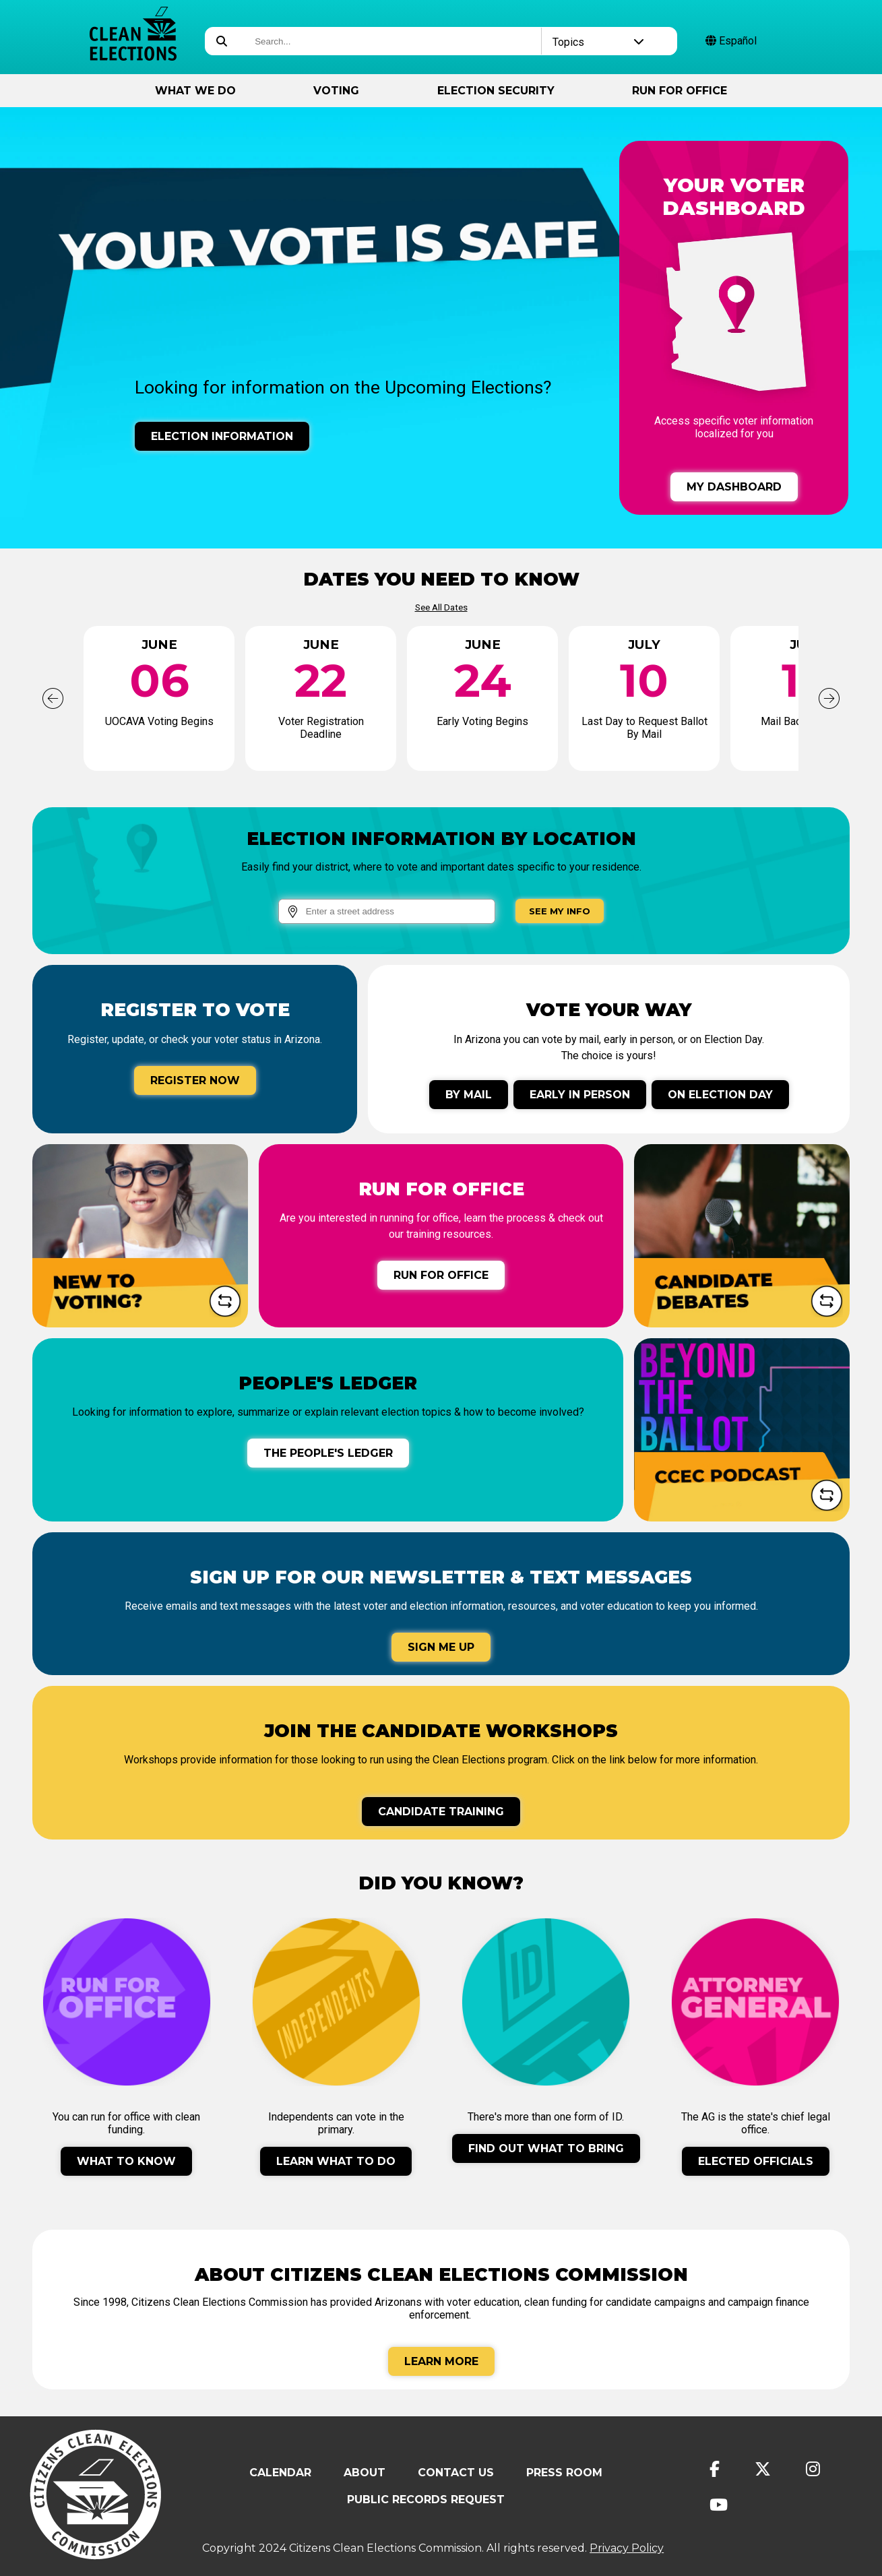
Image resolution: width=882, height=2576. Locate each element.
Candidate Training (441, 1811)
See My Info (559, 911)
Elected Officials (755, 2161)
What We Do (195, 90)
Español (731, 40)
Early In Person (580, 1094)
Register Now (195, 1080)
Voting (336, 90)
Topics (598, 42)
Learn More (441, 2361)
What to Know (126, 2161)
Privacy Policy (627, 2548)
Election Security (496, 90)
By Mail (468, 1094)
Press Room (564, 2472)
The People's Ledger (328, 1453)
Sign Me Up (441, 1647)
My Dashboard (734, 486)
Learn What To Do (336, 2161)
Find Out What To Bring (546, 2148)
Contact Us (456, 2472)
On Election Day (720, 1094)
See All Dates (441, 607)
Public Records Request (426, 2499)
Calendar (280, 2472)
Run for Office (679, 90)
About (364, 2472)
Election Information (222, 436)
